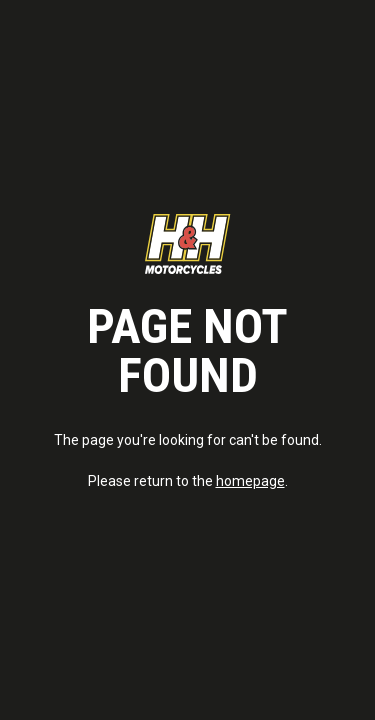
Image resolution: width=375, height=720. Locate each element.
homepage (250, 481)
